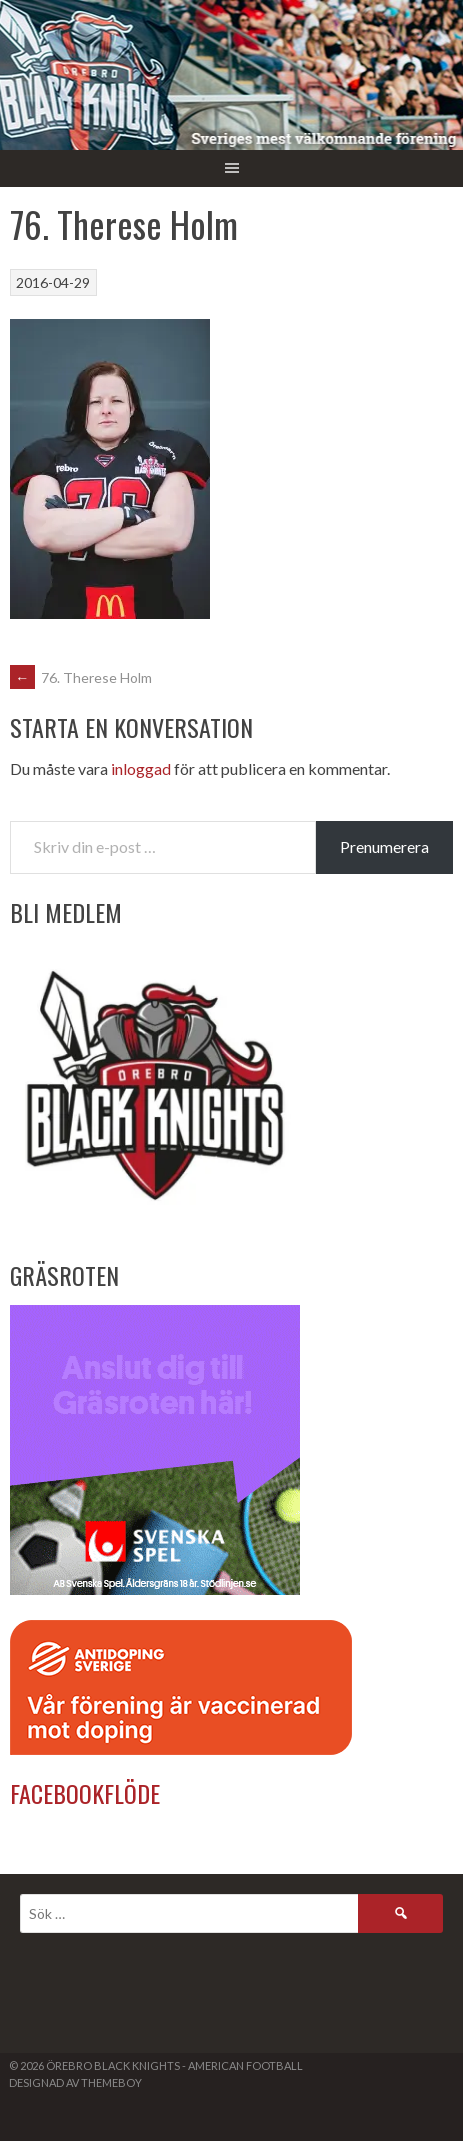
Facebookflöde (85, 1793)
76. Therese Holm (81, 677)
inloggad (141, 768)
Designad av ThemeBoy (75, 2082)
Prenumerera (384, 846)
